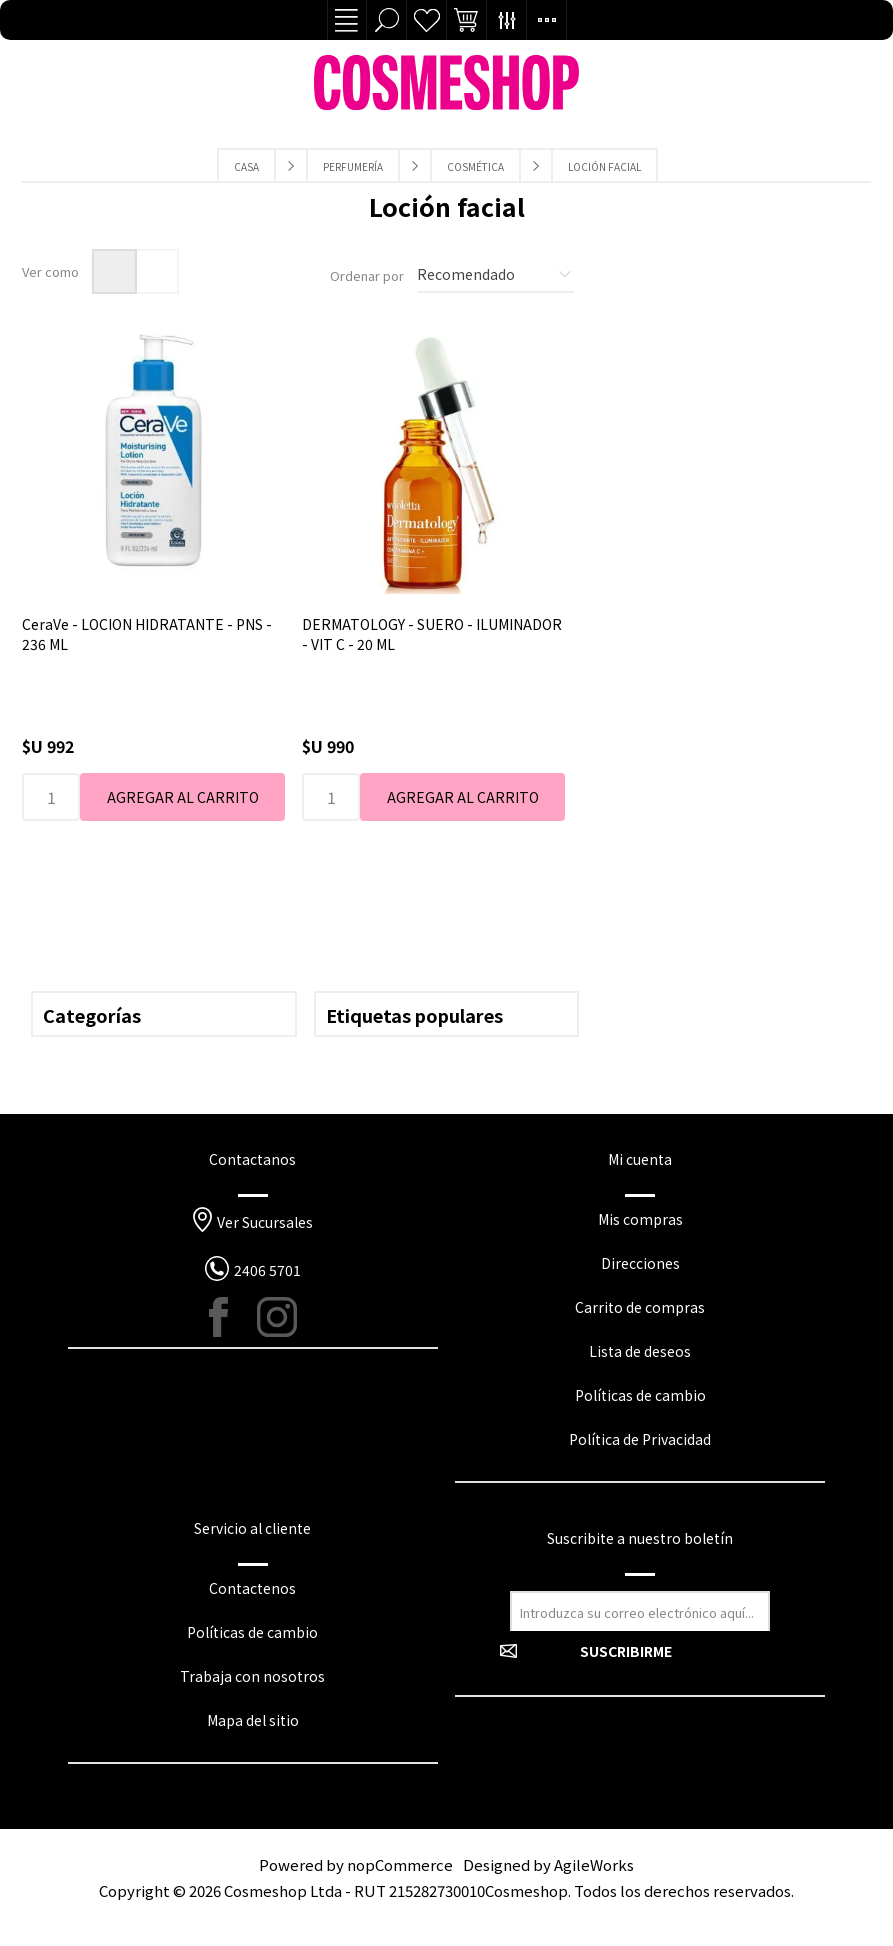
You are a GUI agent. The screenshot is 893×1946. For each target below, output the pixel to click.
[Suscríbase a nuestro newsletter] (640, 1611)
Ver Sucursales (265, 1222)
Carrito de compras (640, 1307)
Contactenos (252, 1588)
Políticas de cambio (640, 1395)
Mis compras (640, 1219)
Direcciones (640, 1263)
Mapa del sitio (253, 1720)
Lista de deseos (427, 20)
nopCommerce (400, 1864)
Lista (156, 271)
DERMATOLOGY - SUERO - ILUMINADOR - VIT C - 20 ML (432, 634)
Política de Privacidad (640, 1439)
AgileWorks (594, 1864)
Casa (246, 166)
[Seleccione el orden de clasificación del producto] (495, 275)
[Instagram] (277, 1317)
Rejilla (114, 271)
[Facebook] (229, 1317)
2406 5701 (267, 1270)
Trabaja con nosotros (252, 1676)
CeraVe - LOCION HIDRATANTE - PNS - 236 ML (147, 634)
